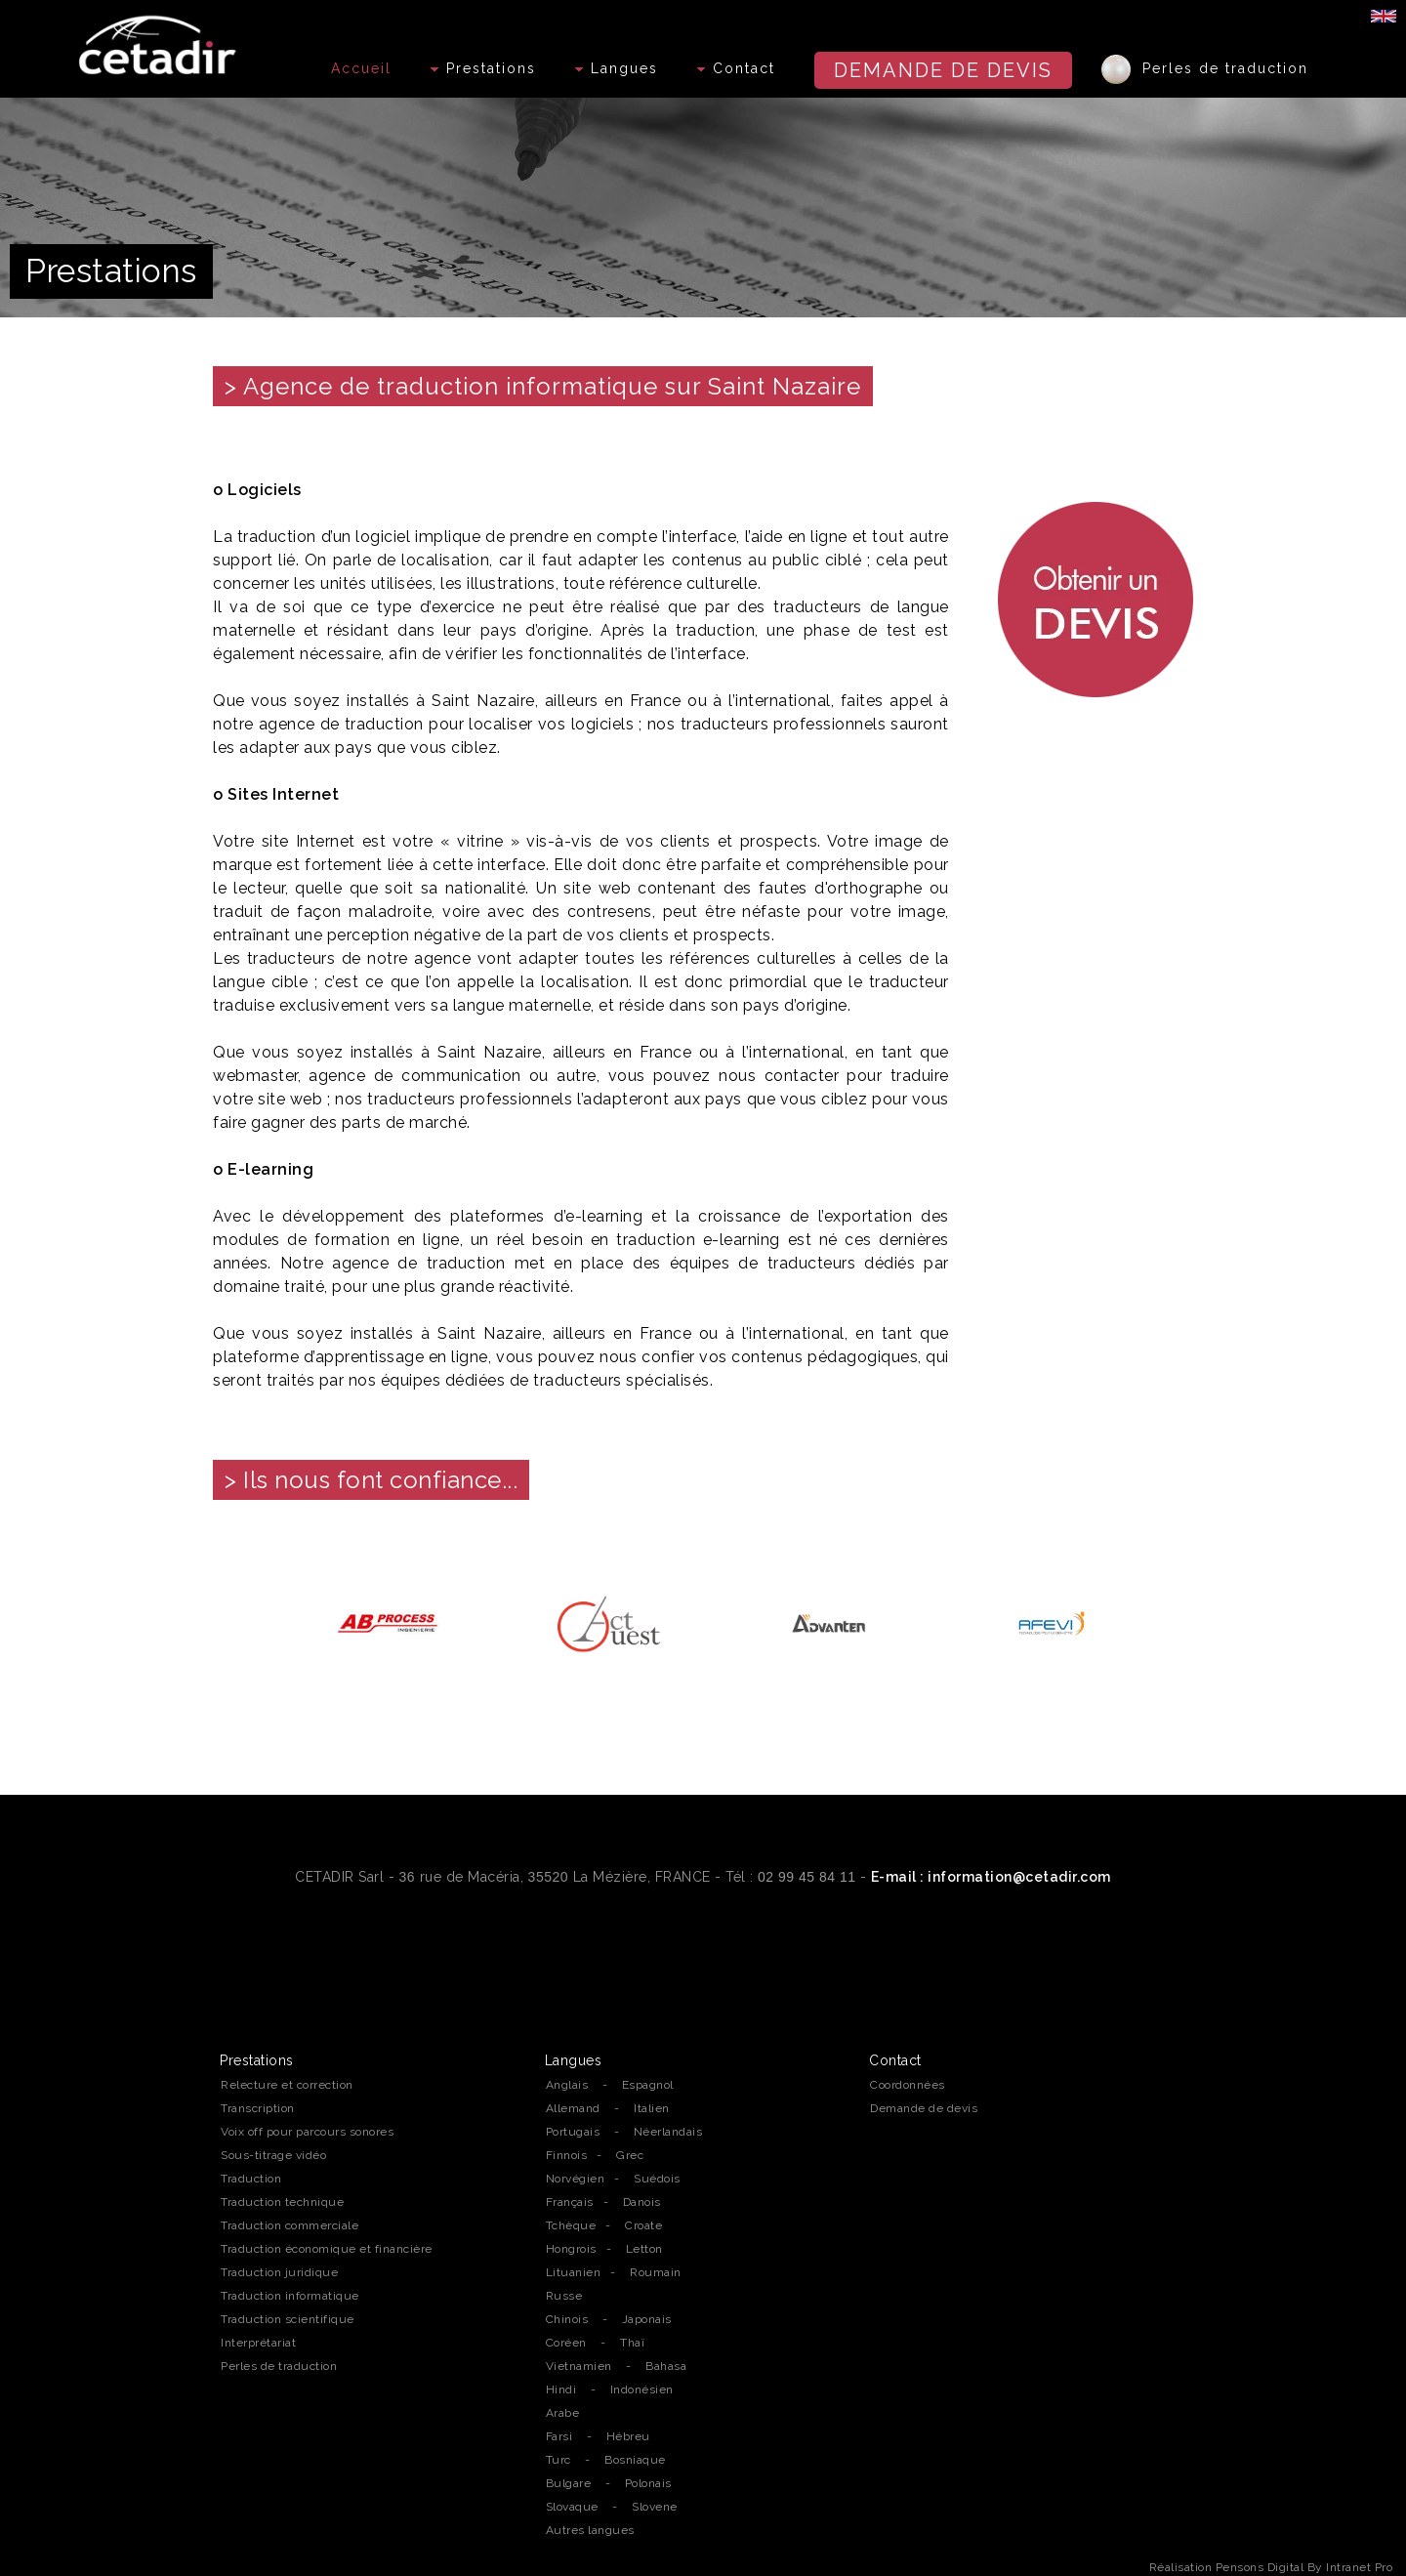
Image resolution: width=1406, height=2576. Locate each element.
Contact (736, 68)
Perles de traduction (1204, 69)
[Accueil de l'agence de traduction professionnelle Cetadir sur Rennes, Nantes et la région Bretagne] (160, 40)
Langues (616, 68)
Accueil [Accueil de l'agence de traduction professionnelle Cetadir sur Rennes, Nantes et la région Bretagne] (361, 68)
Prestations (483, 68)
